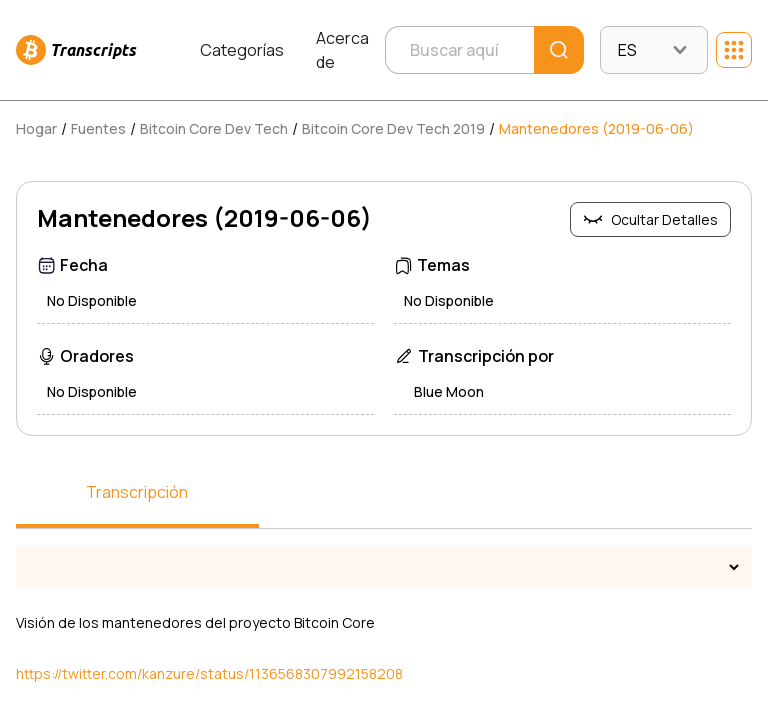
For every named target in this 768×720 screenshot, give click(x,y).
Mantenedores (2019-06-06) (596, 128)
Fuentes (98, 128)
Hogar (36, 128)
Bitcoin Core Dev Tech (214, 128)
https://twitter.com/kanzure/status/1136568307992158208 (209, 673)
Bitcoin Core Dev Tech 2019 (393, 128)
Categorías (242, 50)
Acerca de (342, 50)
